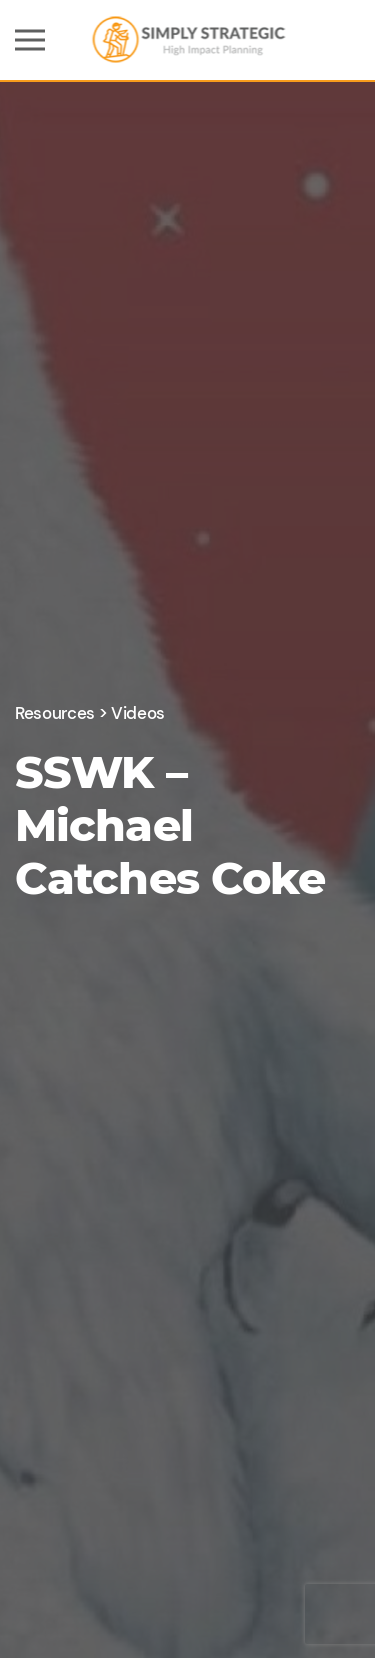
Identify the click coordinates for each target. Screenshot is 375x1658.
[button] (30, 40)
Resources (55, 713)
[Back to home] (187, 40)
